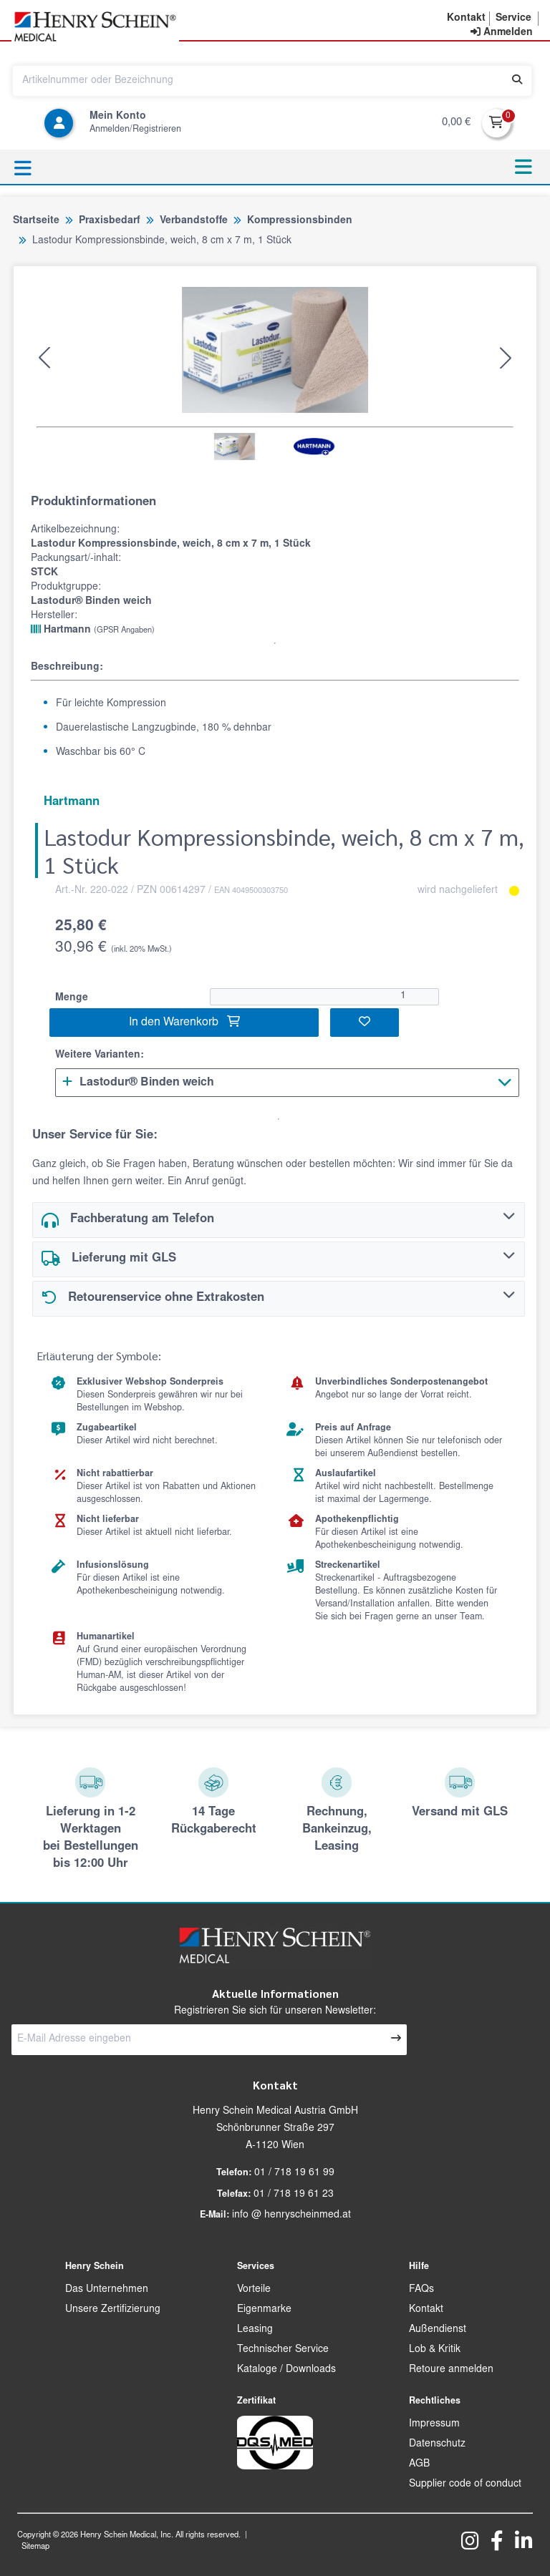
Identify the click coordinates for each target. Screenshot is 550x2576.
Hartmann (93, 629)
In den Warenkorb (184, 1021)
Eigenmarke (264, 2310)
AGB (419, 2464)
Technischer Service (283, 2350)
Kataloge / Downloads (286, 2370)
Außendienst (437, 2330)
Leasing (255, 2330)
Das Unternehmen (106, 2290)
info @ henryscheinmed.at (291, 2215)
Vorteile (254, 2290)
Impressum (434, 2424)
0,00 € (456, 122)
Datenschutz (437, 2444)
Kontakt (426, 2310)
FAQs (421, 2290)
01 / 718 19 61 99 (294, 2173)
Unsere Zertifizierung (112, 2310)
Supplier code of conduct (465, 2484)
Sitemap (35, 2547)
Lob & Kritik (434, 2350)
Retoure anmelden (451, 2370)
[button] (44, 358)
